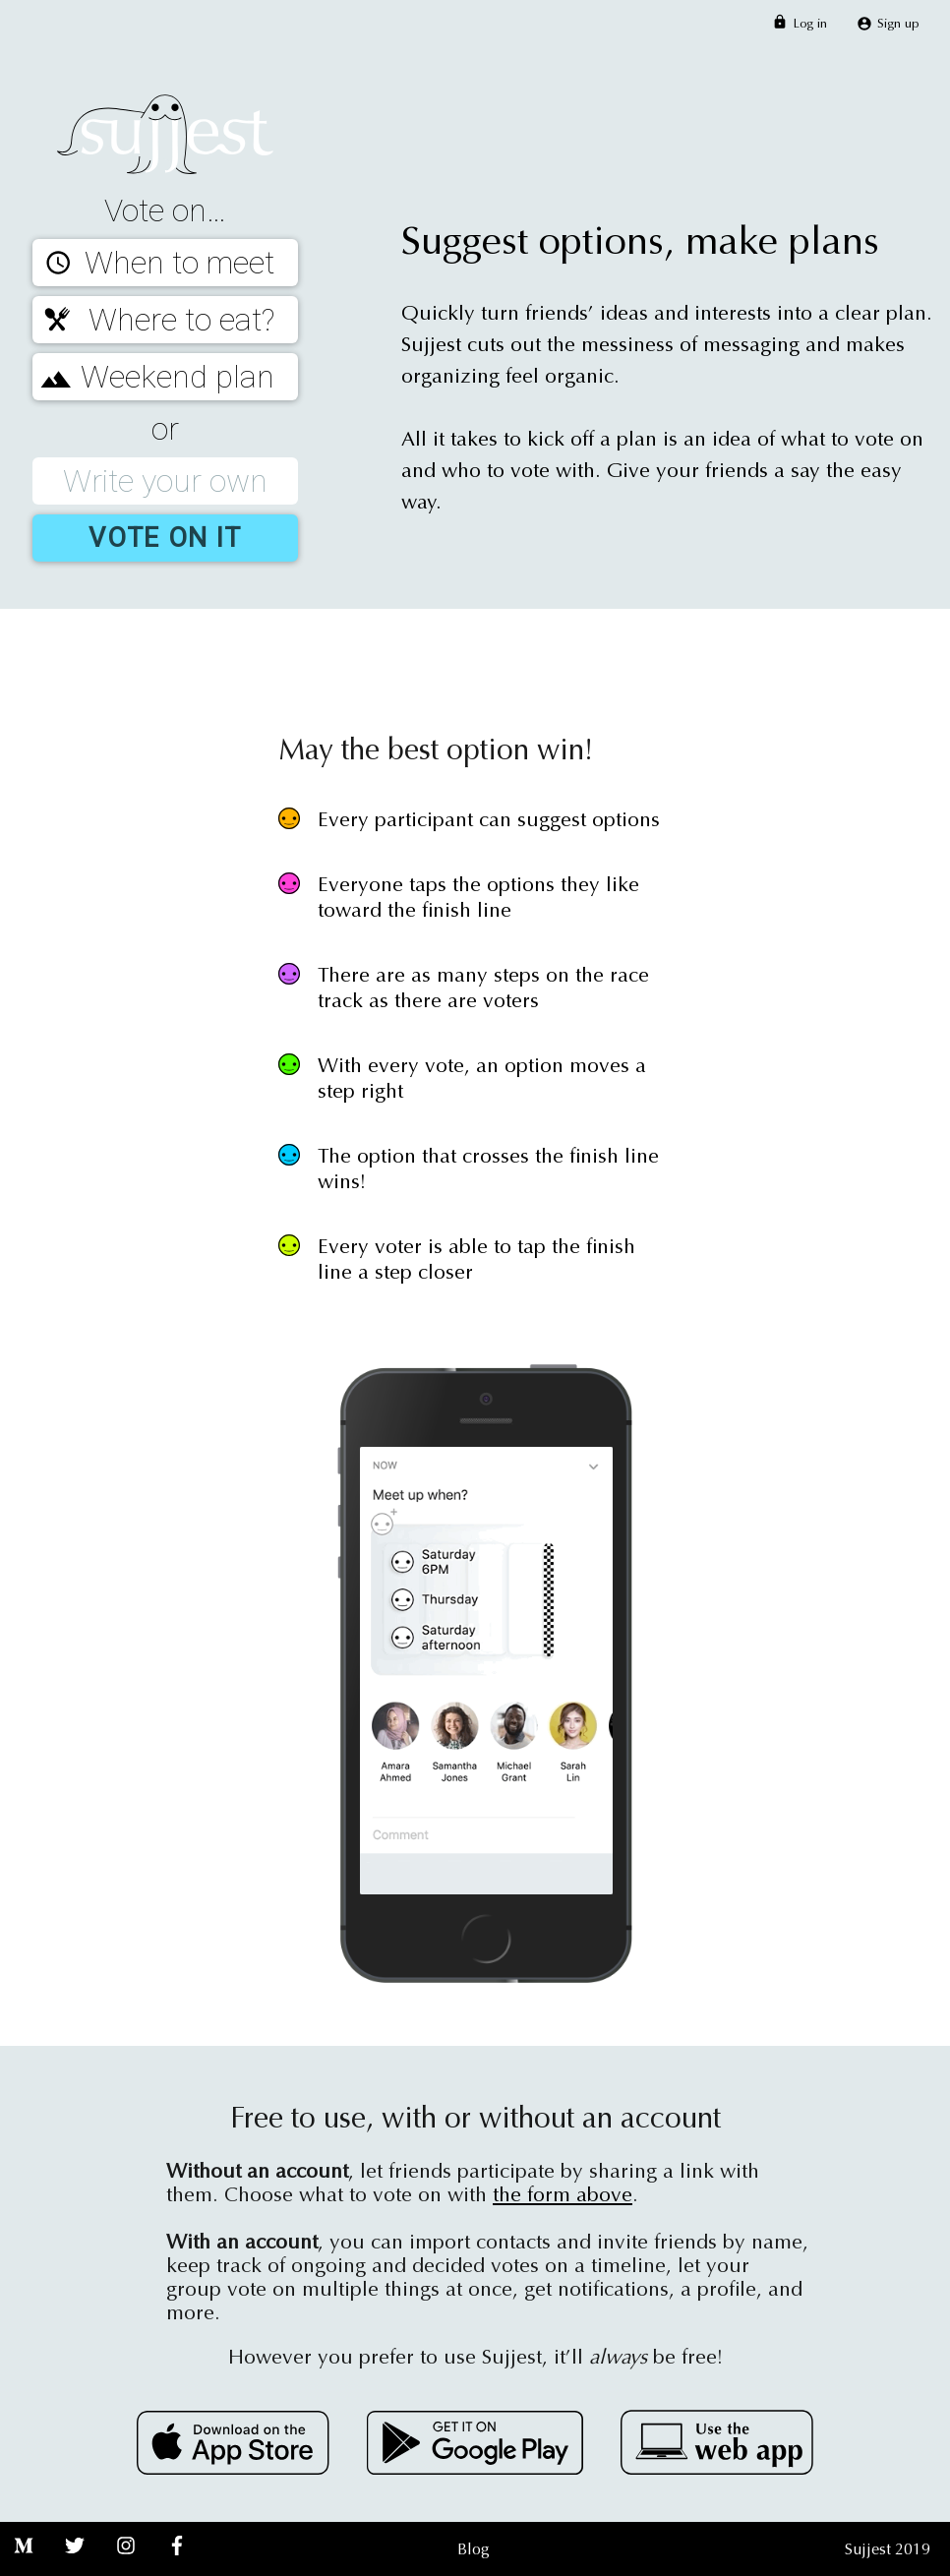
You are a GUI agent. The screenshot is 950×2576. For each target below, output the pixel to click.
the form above (562, 2195)
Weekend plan (153, 376)
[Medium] (23, 2563)
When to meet (153, 262)
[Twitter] (74, 2563)
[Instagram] (125, 2563)
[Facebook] (177, 2563)
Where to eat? (153, 319)
